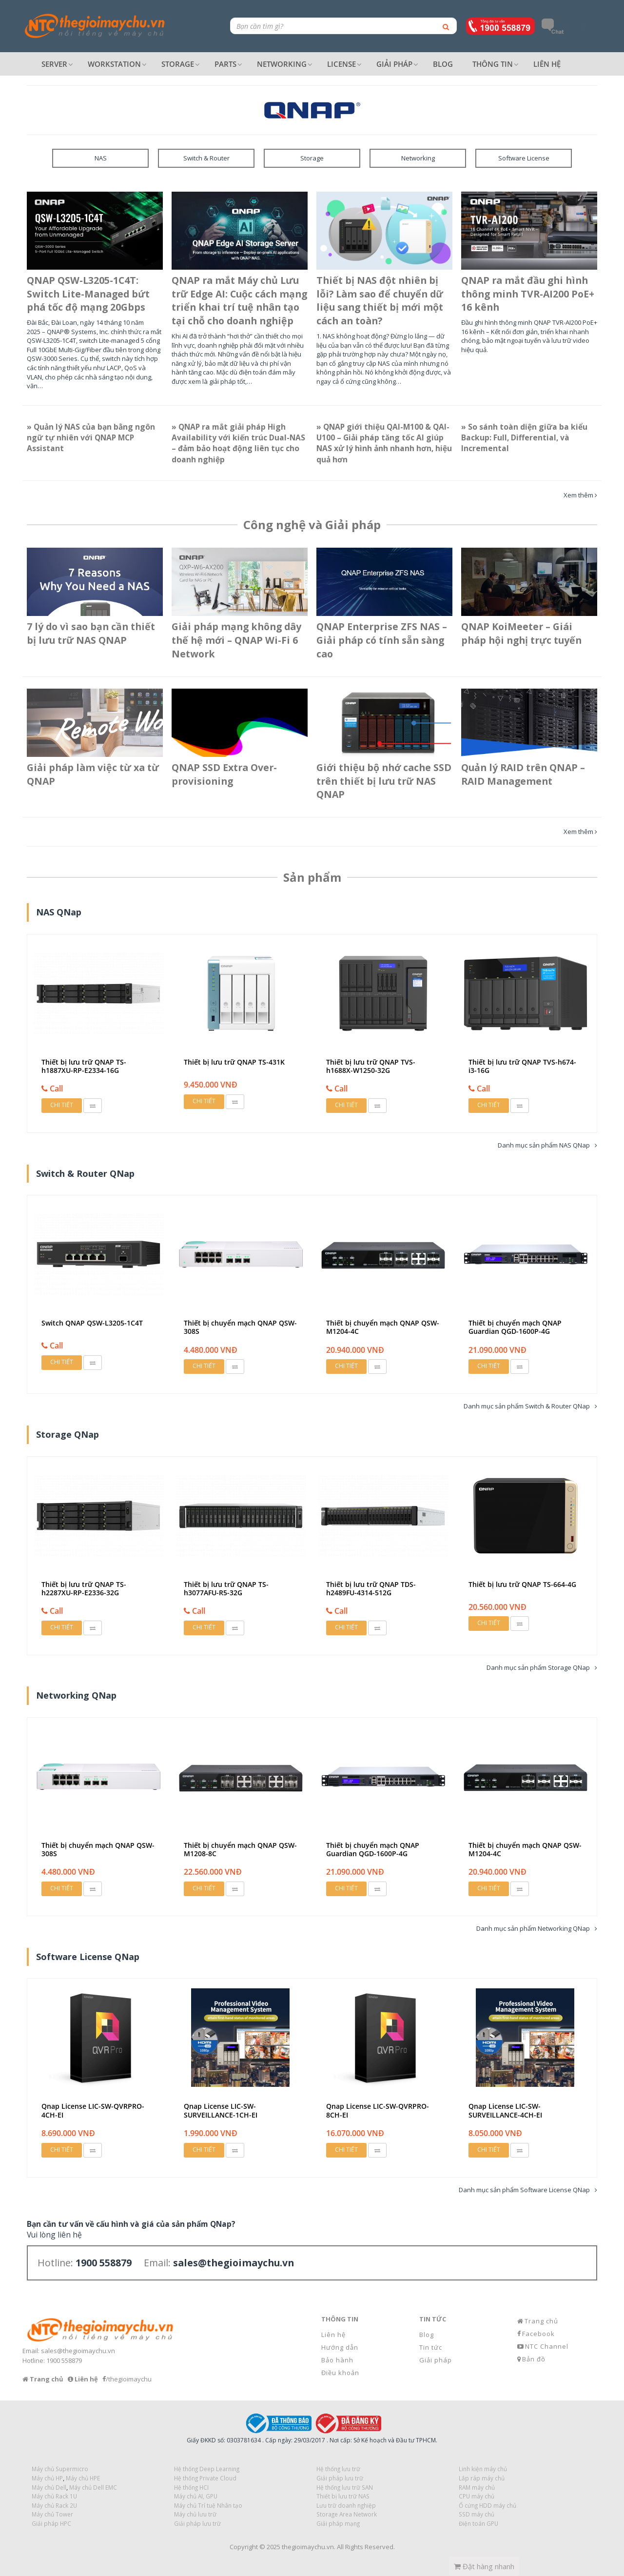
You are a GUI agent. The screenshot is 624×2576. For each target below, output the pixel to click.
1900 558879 (64, 2360)
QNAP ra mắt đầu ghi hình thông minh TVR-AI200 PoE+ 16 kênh (527, 294)
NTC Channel (546, 2346)
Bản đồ (534, 2359)
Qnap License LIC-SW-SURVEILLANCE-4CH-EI (505, 2110)
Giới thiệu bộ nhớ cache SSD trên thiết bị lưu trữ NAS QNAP (383, 781)
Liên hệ (333, 2334)
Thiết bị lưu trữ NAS (343, 2496)
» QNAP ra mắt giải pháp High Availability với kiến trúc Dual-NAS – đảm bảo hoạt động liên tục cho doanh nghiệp (238, 443)
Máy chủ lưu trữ (195, 2514)
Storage (312, 158)
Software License (523, 158)
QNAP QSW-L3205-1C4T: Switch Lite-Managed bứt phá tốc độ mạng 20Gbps (88, 294)
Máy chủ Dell (49, 2487)
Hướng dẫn (339, 2347)
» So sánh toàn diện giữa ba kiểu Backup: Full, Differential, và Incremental (524, 437)
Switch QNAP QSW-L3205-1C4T (92, 1323)
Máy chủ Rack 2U (54, 2505)
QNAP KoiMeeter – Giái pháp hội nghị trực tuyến (521, 633)
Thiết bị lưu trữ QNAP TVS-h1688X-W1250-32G (370, 1066)
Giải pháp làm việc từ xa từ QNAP (93, 774)
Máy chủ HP (47, 2478)
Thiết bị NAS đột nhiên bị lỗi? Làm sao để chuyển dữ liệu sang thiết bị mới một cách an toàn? (379, 301)
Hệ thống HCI (191, 2487)
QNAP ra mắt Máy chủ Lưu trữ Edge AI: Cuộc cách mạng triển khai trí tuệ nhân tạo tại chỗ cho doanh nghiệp (239, 301)
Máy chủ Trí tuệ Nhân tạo (208, 2505)
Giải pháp (435, 2360)
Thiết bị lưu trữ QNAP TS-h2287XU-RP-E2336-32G (83, 1588)
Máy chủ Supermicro (60, 2469)
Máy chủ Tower (52, 2514)
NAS (101, 158)
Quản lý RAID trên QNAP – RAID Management (523, 774)
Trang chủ (541, 2321)
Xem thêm (578, 495)
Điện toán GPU (478, 2523)
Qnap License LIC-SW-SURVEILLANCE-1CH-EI (220, 2110)
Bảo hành (337, 2360)
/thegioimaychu (129, 2379)
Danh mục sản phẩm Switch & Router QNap (527, 1406)
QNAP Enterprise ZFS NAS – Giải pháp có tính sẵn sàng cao (381, 640)
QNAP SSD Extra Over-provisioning (224, 774)
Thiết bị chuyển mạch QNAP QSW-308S (240, 1327)
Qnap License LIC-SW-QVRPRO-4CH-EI (92, 2110)
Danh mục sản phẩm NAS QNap (544, 1145)
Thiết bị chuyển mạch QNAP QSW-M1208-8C (240, 1849)
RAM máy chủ (477, 2487)
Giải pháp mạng (338, 2523)
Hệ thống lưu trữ (338, 2469)
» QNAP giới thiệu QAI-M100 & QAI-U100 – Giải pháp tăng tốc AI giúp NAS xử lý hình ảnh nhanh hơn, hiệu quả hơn (384, 443)
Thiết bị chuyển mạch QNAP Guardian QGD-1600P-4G (515, 1327)
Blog (426, 2334)
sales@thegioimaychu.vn (78, 2350)
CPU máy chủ (476, 2496)
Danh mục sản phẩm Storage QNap (538, 1667)
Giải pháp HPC (51, 2523)
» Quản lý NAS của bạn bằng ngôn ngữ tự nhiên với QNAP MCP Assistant (91, 437)
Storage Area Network (346, 2514)
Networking (418, 158)
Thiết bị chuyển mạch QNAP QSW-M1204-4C (382, 1327)
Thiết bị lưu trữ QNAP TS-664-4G (522, 1584)
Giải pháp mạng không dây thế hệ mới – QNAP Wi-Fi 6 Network (236, 640)
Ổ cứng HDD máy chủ (487, 2505)
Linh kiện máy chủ (483, 2469)
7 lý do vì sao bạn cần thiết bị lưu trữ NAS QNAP (91, 633)
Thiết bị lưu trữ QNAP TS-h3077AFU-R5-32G (226, 1588)
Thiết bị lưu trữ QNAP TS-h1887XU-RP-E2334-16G (83, 1066)
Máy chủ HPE (83, 2478)
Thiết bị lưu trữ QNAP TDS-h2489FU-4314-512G (371, 1588)
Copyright (244, 2546)
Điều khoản (340, 2372)
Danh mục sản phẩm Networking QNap (533, 1928)
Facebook (538, 2333)
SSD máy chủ (476, 2514)
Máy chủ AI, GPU (195, 2496)
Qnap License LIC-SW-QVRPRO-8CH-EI (377, 2110)
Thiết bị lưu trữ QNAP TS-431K (234, 1062)
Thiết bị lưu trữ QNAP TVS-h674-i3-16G (522, 1066)
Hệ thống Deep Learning (206, 2469)
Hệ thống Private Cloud (205, 2478)
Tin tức (430, 2347)
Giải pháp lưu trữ (197, 2523)
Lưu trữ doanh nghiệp (346, 2505)
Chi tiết (61, 1105)
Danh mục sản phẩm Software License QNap (524, 2189)
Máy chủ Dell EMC (93, 2487)
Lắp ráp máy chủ (482, 2478)
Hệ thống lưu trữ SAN (344, 2487)
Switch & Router (206, 158)
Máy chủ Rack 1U (54, 2496)
